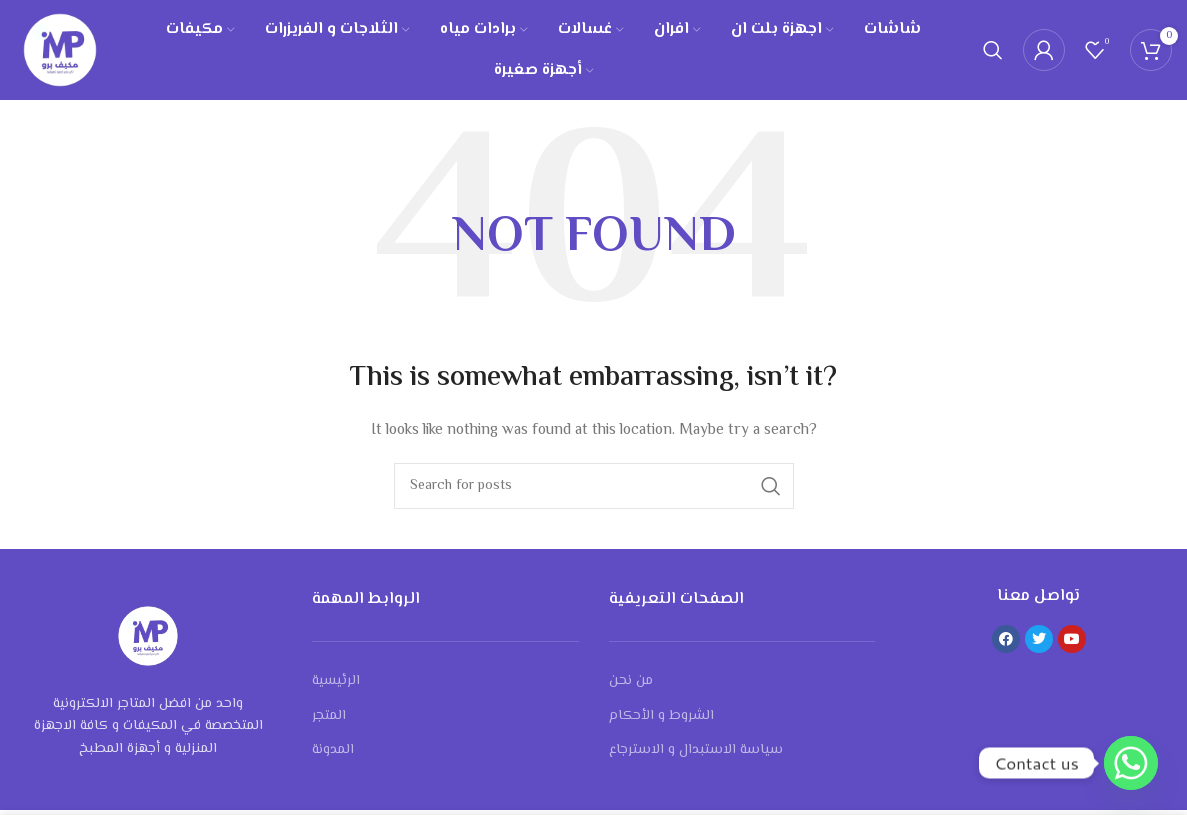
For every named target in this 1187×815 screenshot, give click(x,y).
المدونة (333, 756)
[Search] (993, 53)
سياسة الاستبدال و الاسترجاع (696, 756)
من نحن (631, 687)
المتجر (329, 721)
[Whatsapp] (1131, 763)
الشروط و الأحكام (661, 721)
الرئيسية (336, 687)
